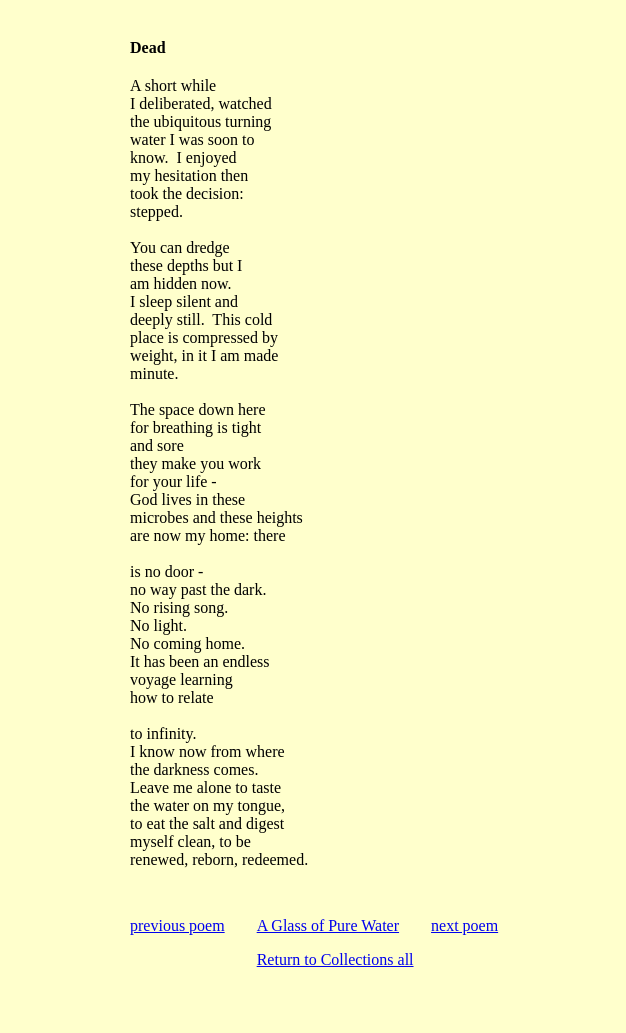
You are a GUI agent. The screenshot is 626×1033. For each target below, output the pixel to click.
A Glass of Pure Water (328, 925)
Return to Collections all (335, 959)
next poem (464, 925)
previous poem (177, 925)
